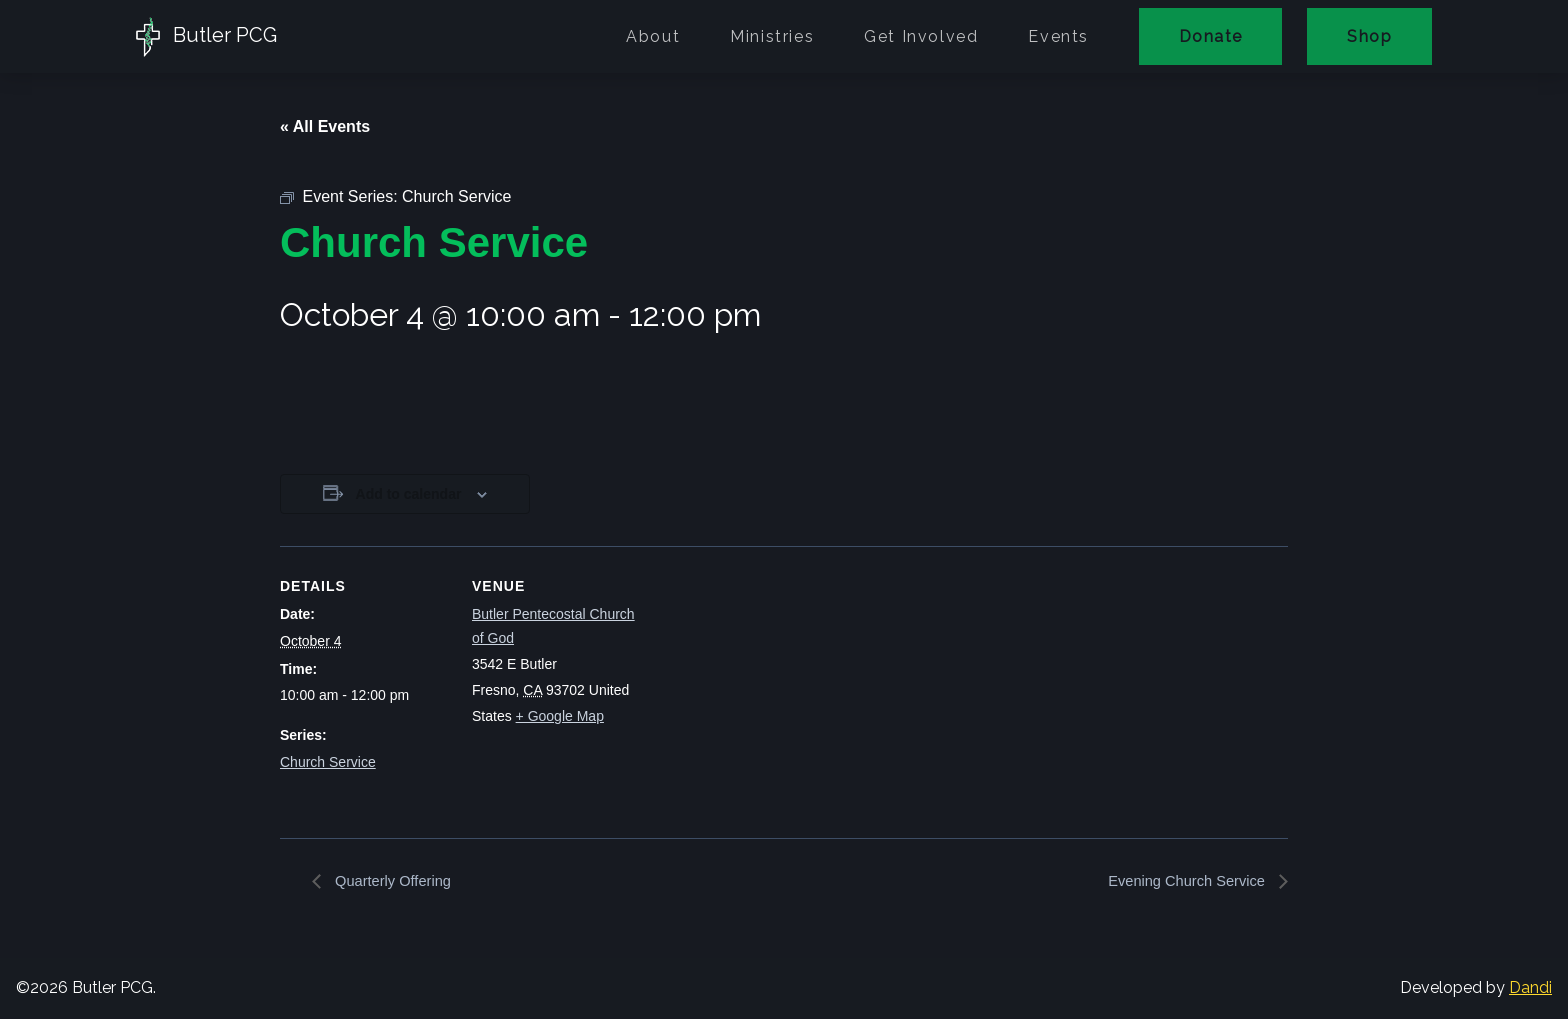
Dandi (1530, 988)
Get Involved (921, 36)
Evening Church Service (1181, 881)
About (653, 36)
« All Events (325, 126)
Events (1058, 36)
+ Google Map (560, 716)
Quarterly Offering (396, 881)
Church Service (328, 762)
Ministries (772, 36)
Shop (1369, 36)
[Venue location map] (769, 684)
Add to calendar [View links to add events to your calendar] (409, 494)
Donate (1210, 36)
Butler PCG (206, 37)
